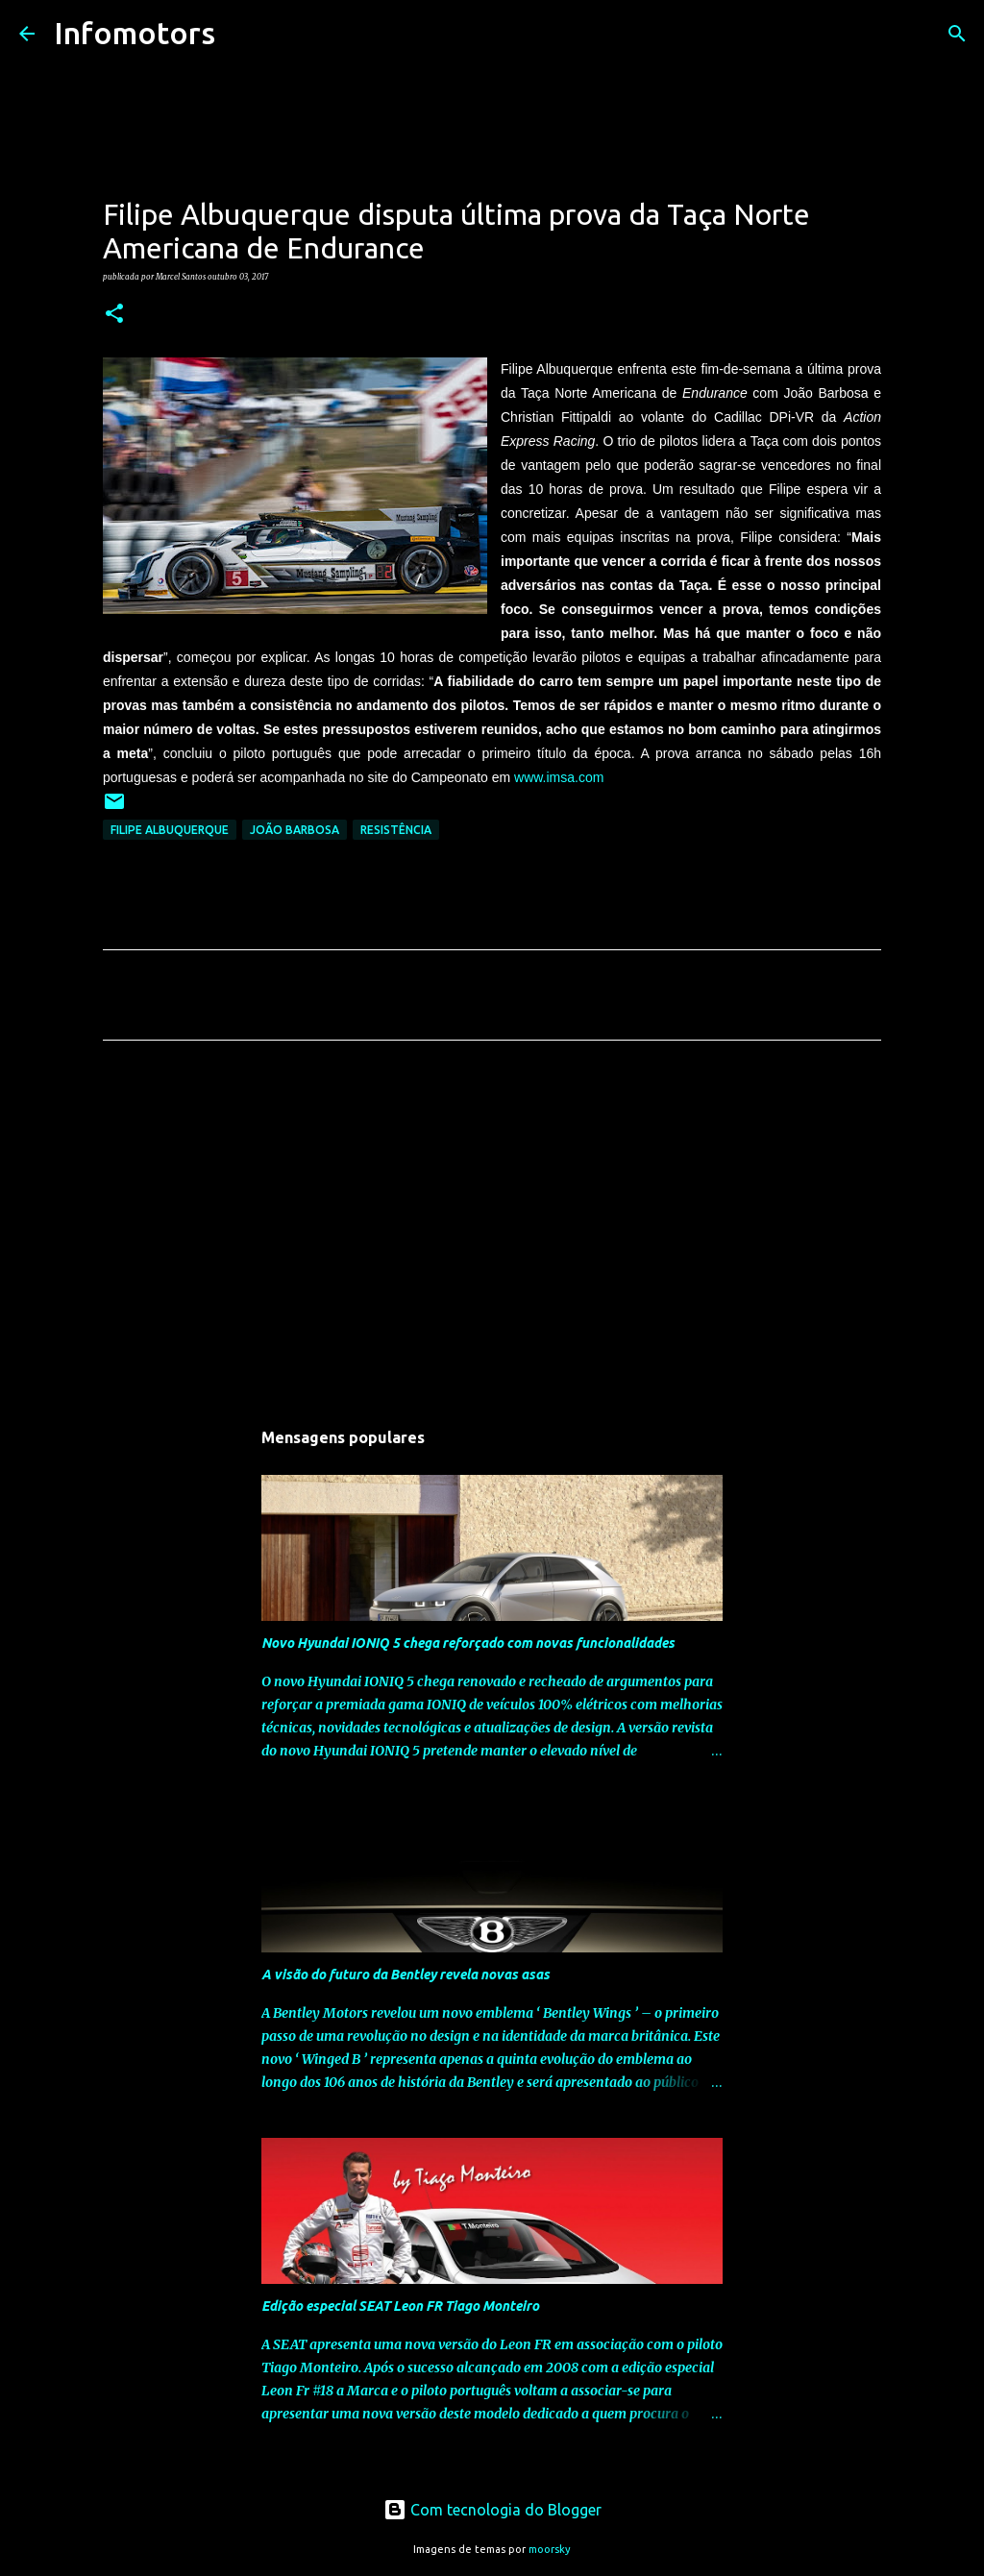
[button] (114, 314)
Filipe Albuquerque (170, 829)
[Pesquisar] (242, 34)
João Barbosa (294, 829)
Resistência (395, 829)
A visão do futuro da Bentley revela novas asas (405, 1974)
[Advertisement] (492, 1234)
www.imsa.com (558, 777)
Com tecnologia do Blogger (492, 2509)
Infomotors (134, 32)
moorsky (550, 2549)
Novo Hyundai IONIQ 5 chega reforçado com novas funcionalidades (468, 1643)
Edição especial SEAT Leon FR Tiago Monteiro (400, 2306)
